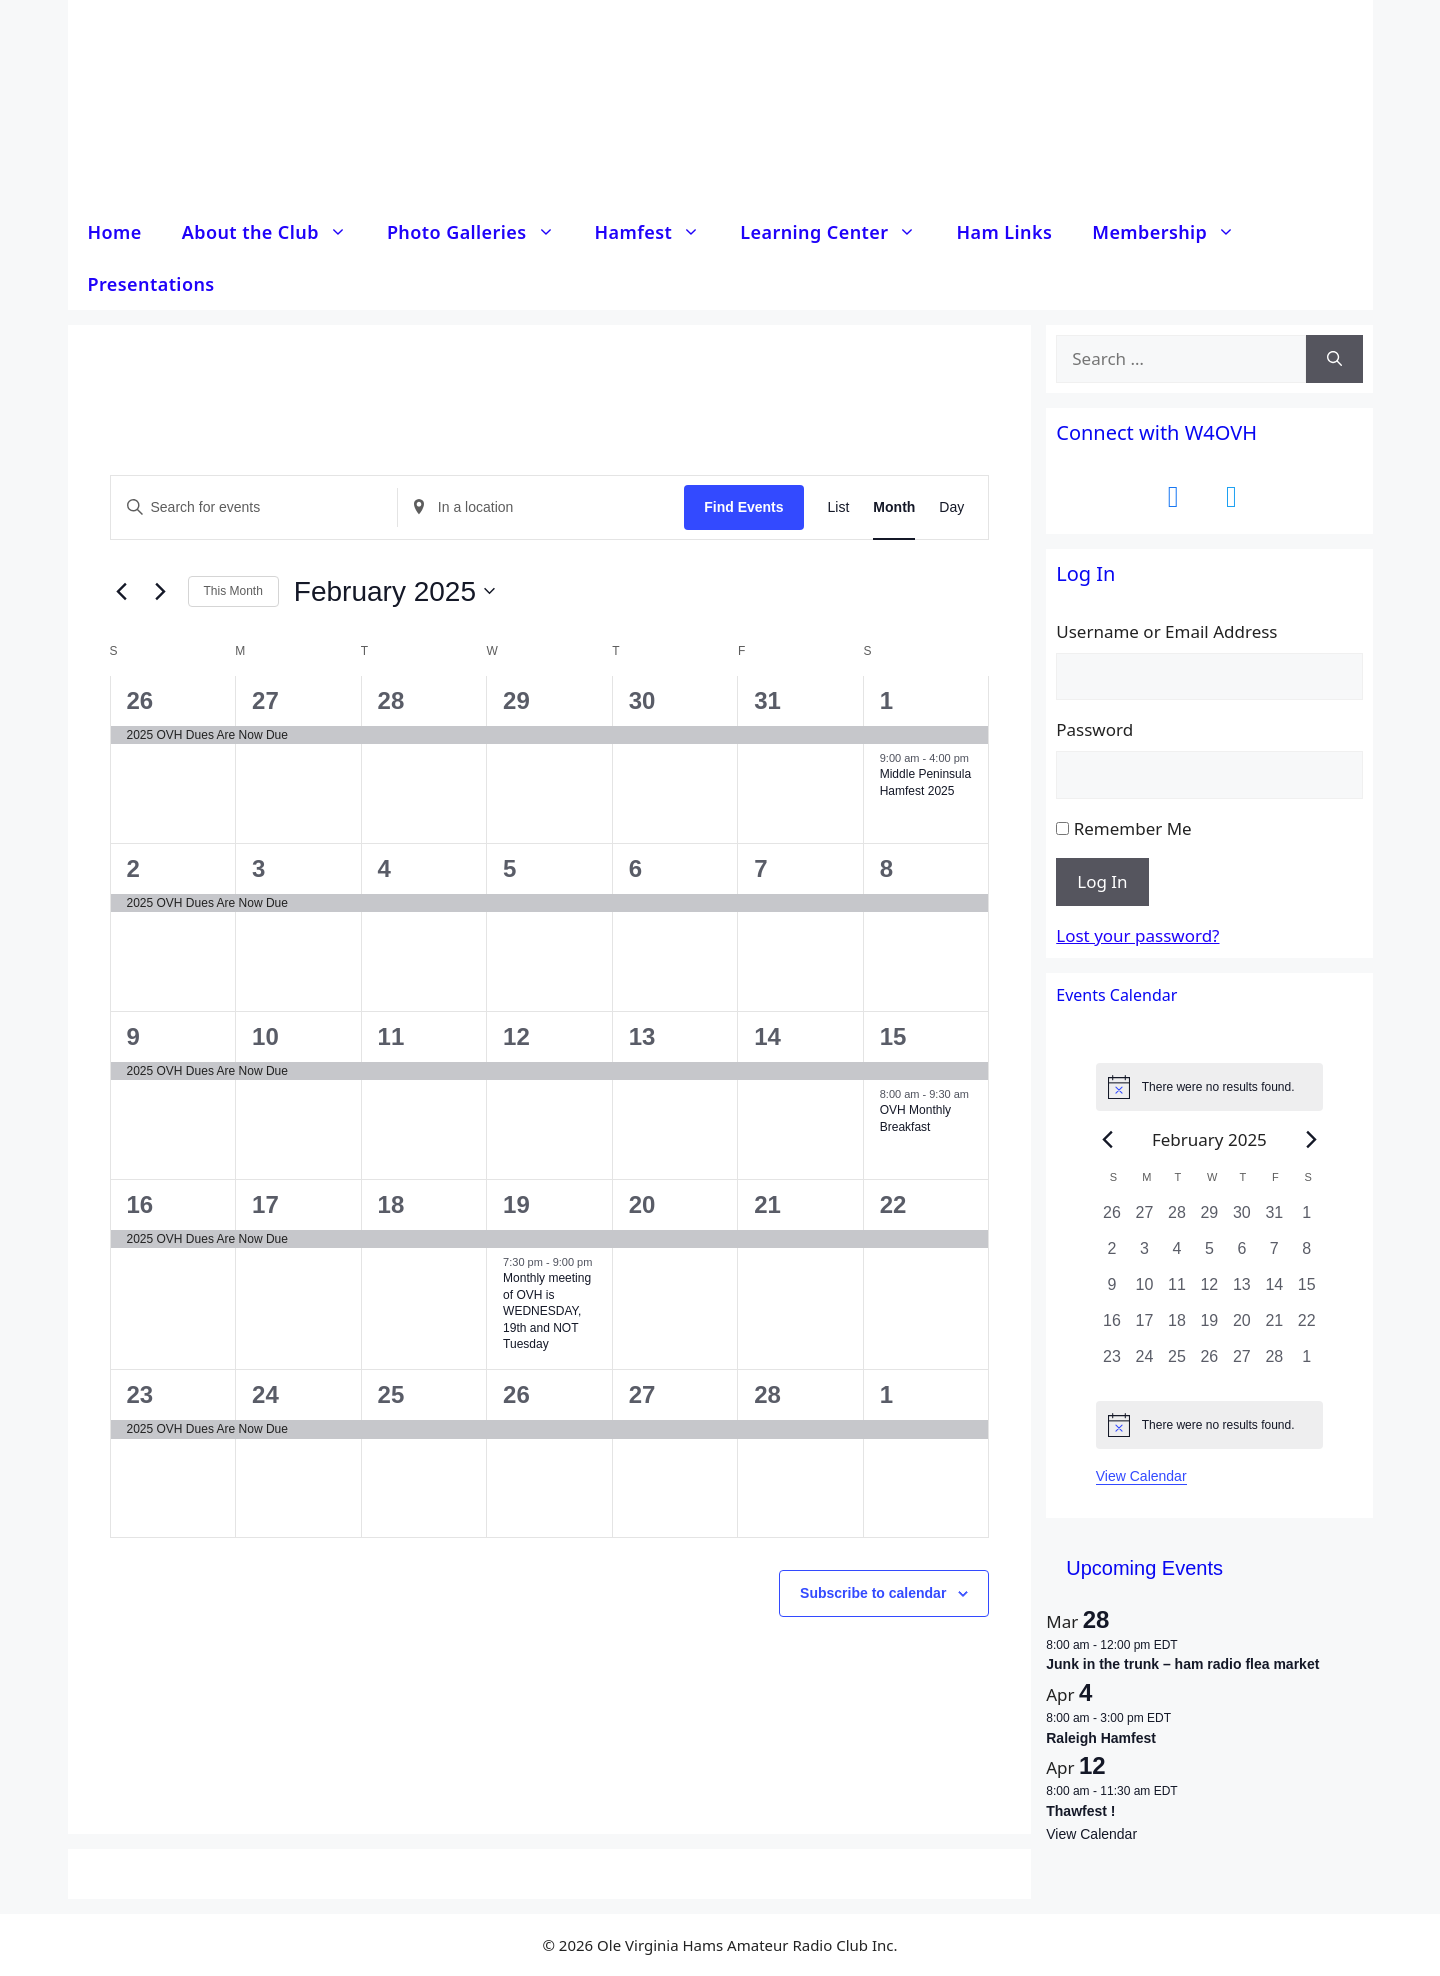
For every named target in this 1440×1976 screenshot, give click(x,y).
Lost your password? (1137, 935)
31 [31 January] (767, 700)
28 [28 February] (767, 1394)
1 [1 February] (886, 700)
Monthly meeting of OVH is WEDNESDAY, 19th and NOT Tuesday (547, 1311)
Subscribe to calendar (873, 1593)
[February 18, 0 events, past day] (1177, 1327)
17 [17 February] (265, 1204)
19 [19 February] (516, 1204)
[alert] (1209, 1087)
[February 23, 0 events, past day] (1112, 1363)
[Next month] (161, 591)
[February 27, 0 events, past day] (1242, 1363)
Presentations (151, 284)
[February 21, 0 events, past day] (1274, 1327)
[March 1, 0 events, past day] (1307, 1363)
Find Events (743, 507)
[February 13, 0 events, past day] (1242, 1291)
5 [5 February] (509, 868)
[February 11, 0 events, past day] (1177, 1291)
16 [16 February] (140, 1204)
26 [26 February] (516, 1394)
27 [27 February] (642, 1394)
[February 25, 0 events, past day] (1177, 1363)
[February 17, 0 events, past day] (1144, 1327)
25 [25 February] (391, 1394)
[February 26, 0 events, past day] (1209, 1363)
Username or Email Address (1166, 631)
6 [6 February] (635, 868)
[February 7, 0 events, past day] (1274, 1255)
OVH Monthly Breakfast (915, 1118)
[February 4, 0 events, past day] (1177, 1255)
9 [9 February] (133, 1036)
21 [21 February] (767, 1204)
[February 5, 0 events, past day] (1209, 1255)
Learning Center (838, 232)
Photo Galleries (481, 232)
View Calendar (1141, 1476)
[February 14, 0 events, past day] (1274, 1291)
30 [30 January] (642, 700)
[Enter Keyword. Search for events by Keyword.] (254, 507)
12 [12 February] (516, 1036)
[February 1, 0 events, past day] (1307, 1219)
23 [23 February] (140, 1394)
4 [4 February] (384, 868)
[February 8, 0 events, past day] (1307, 1255)
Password (1094, 729)
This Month (233, 591)
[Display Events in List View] (839, 507)
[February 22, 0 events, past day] (1307, 1327)
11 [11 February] (391, 1036)
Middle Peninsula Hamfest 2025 (925, 782)
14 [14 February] (767, 1036)
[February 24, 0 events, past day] (1144, 1363)
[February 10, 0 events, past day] (1144, 1291)
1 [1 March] (886, 1394)
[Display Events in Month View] (894, 507)
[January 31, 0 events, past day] (1274, 1219)
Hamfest (658, 232)
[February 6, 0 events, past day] (1242, 1255)
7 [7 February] (760, 868)
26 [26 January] (140, 700)
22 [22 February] (893, 1204)
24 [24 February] (265, 1394)
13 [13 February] (642, 1036)
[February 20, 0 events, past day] (1242, 1327)
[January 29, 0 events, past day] (1209, 1219)
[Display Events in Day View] (951, 507)
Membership (1173, 232)
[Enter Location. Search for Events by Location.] (541, 507)
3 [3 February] (258, 868)
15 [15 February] (893, 1036)
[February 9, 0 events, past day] (1112, 1291)
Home (115, 232)
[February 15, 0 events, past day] (1307, 1291)
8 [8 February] (886, 868)
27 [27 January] (265, 700)
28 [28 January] (391, 700)
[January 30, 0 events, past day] (1242, 1219)
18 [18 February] (391, 1204)
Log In (1102, 881)
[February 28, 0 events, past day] (1274, 1363)
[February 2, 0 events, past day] (1112, 1255)
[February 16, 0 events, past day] (1112, 1327)
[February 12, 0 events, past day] (1209, 1291)
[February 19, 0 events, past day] (1209, 1327)
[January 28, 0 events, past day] (1177, 1219)
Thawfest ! (1080, 1811)
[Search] (1334, 359)
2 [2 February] (133, 868)
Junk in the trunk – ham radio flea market (1182, 1664)
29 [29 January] (516, 700)
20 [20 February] (642, 1204)
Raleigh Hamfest (1101, 1738)
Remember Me (1133, 828)
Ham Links (1004, 232)
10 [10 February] (265, 1036)
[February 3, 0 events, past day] (1144, 1255)
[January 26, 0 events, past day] (1112, 1219)
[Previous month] (122, 591)
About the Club (274, 232)
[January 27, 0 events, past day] (1144, 1219)
